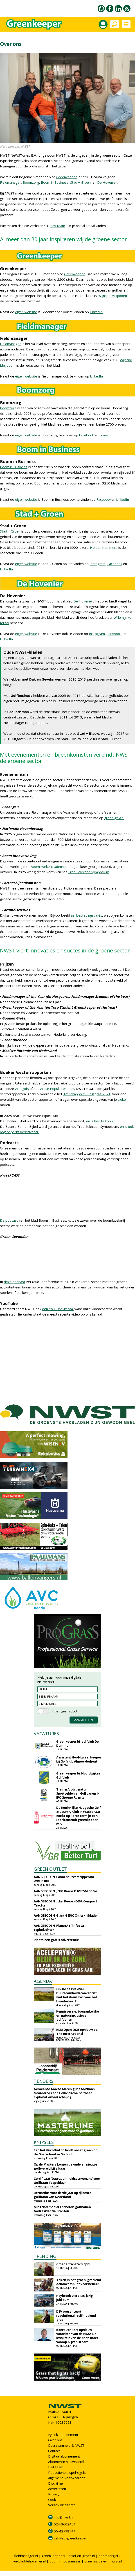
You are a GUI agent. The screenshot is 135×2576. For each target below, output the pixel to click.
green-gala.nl (114, 817)
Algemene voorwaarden (66, 2478)
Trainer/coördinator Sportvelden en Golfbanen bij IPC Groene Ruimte (78, 1793)
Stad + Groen (80, 182)
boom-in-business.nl (65, 2561)
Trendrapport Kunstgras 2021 (86, 1094)
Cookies (54, 2499)
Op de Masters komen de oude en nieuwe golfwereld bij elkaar (65, 2166)
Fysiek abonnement (63, 2434)
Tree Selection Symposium (88, 872)
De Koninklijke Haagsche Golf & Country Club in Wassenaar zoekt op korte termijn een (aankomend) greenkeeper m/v (78, 1815)
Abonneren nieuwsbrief (66, 2461)
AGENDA (43, 1981)
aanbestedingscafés (86, 915)
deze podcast (14, 1281)
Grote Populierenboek (57, 1088)
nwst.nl (116, 2561)
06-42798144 (64, 2531)
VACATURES (46, 1733)
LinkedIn (96, 312)
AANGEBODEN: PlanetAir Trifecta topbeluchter (59, 1927)
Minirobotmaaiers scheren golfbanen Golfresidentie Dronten (62, 2209)
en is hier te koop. (100, 1121)
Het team (55, 2467)
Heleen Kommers (103, 547)
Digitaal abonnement (64, 2456)
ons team (57, 225)
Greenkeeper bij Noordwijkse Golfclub (78, 1775)
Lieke (122, 1099)
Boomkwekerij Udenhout (50, 866)
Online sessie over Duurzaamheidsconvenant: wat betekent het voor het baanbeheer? (76, 1995)
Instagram (98, 563)
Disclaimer (56, 2483)
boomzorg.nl (108, 2555)
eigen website (26, 312)
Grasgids (22, 1088)
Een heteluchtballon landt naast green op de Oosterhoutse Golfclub (65, 2152)
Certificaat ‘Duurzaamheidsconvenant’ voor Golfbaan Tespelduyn (67, 2180)
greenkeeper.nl (53, 2555)
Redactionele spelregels (67, 2472)
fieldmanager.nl (26, 2555)
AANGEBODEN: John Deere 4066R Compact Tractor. (65, 1903)
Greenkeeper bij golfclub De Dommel (77, 1743)
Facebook (86, 435)
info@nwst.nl (63, 2517)
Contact (54, 2451)
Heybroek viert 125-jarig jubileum (74, 2297)
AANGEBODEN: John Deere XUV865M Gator (65, 1891)
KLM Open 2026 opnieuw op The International (76, 2031)
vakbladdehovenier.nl (29, 2561)
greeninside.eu (95, 2561)
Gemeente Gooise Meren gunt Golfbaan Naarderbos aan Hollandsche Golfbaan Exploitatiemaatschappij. (64, 2093)
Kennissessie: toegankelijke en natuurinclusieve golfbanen (77, 2015)
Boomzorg (31, 182)
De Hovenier (107, 182)
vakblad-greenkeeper (70, 2538)
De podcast (9, 1220)
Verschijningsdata (61, 2505)
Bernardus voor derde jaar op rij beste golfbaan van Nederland (62, 2195)
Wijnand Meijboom (112, 295)
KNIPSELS (44, 2142)
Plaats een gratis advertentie (56, 1940)
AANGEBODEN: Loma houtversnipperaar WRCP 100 (64, 1879)
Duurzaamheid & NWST (66, 2445)
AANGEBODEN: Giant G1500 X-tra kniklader (66, 1915)
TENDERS (43, 2081)
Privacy (53, 2494)
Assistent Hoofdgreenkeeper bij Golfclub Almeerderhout (78, 1759)
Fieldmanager (10, 182)
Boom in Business (54, 182)
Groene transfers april (73, 2264)
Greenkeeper (66, 177)
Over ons (55, 2440)
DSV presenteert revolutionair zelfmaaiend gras (76, 2315)
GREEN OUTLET (50, 1869)
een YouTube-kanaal (58, 1309)
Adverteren (57, 2488)
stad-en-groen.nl (82, 2555)
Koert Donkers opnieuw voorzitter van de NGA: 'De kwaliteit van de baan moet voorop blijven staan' (77, 2336)
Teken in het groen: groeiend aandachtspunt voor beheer (78, 2282)
